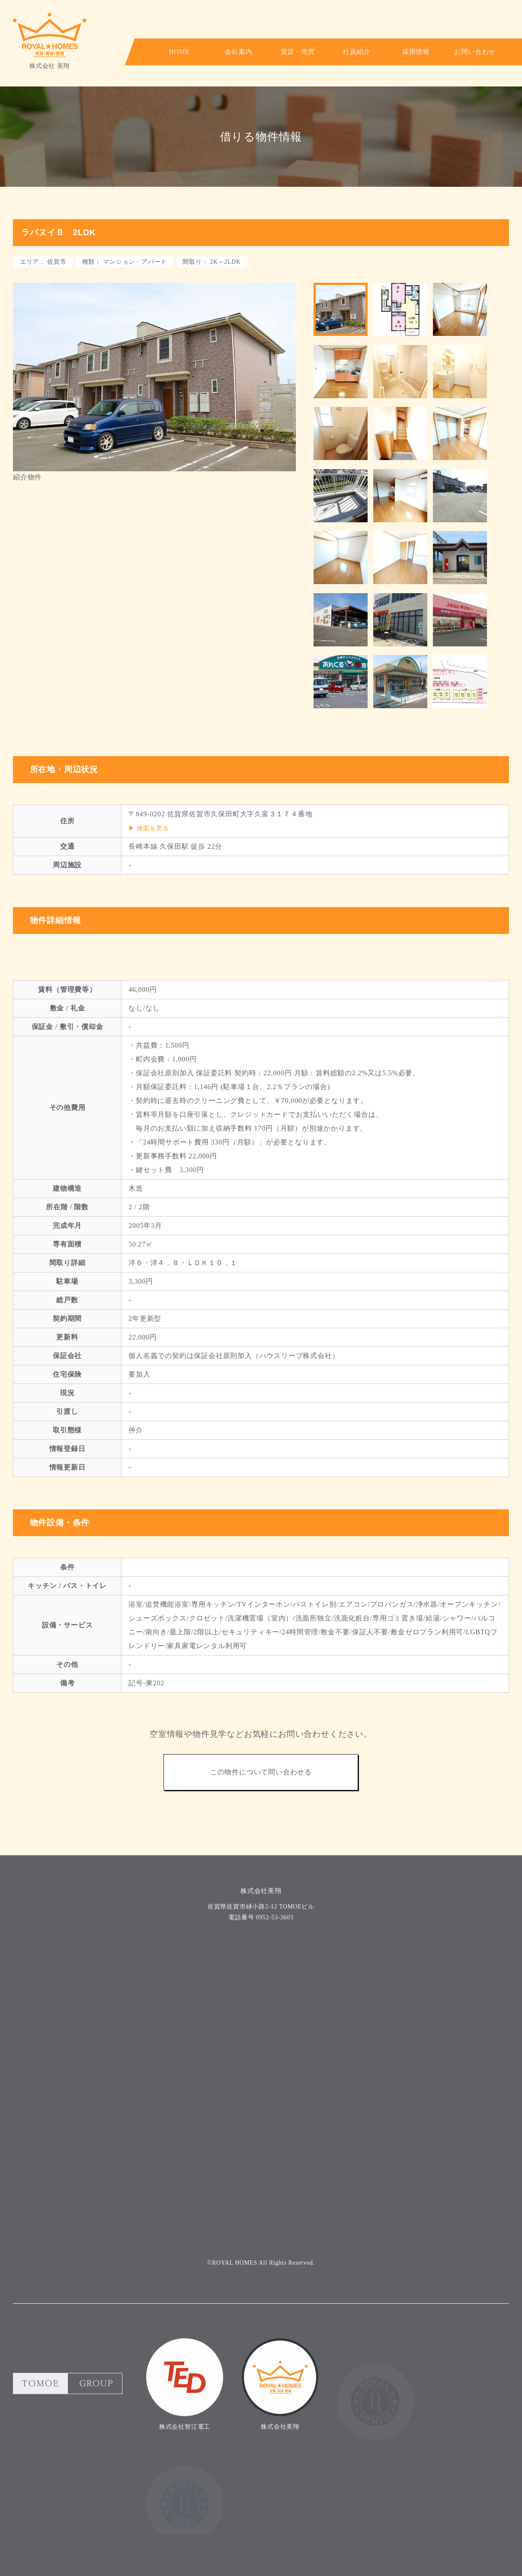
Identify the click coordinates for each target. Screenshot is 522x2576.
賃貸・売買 (279, 51)
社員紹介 (330, 51)
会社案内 (227, 51)
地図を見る (153, 882)
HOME (175, 51)
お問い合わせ (433, 51)
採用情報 (381, 51)
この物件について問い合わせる (261, 1826)
